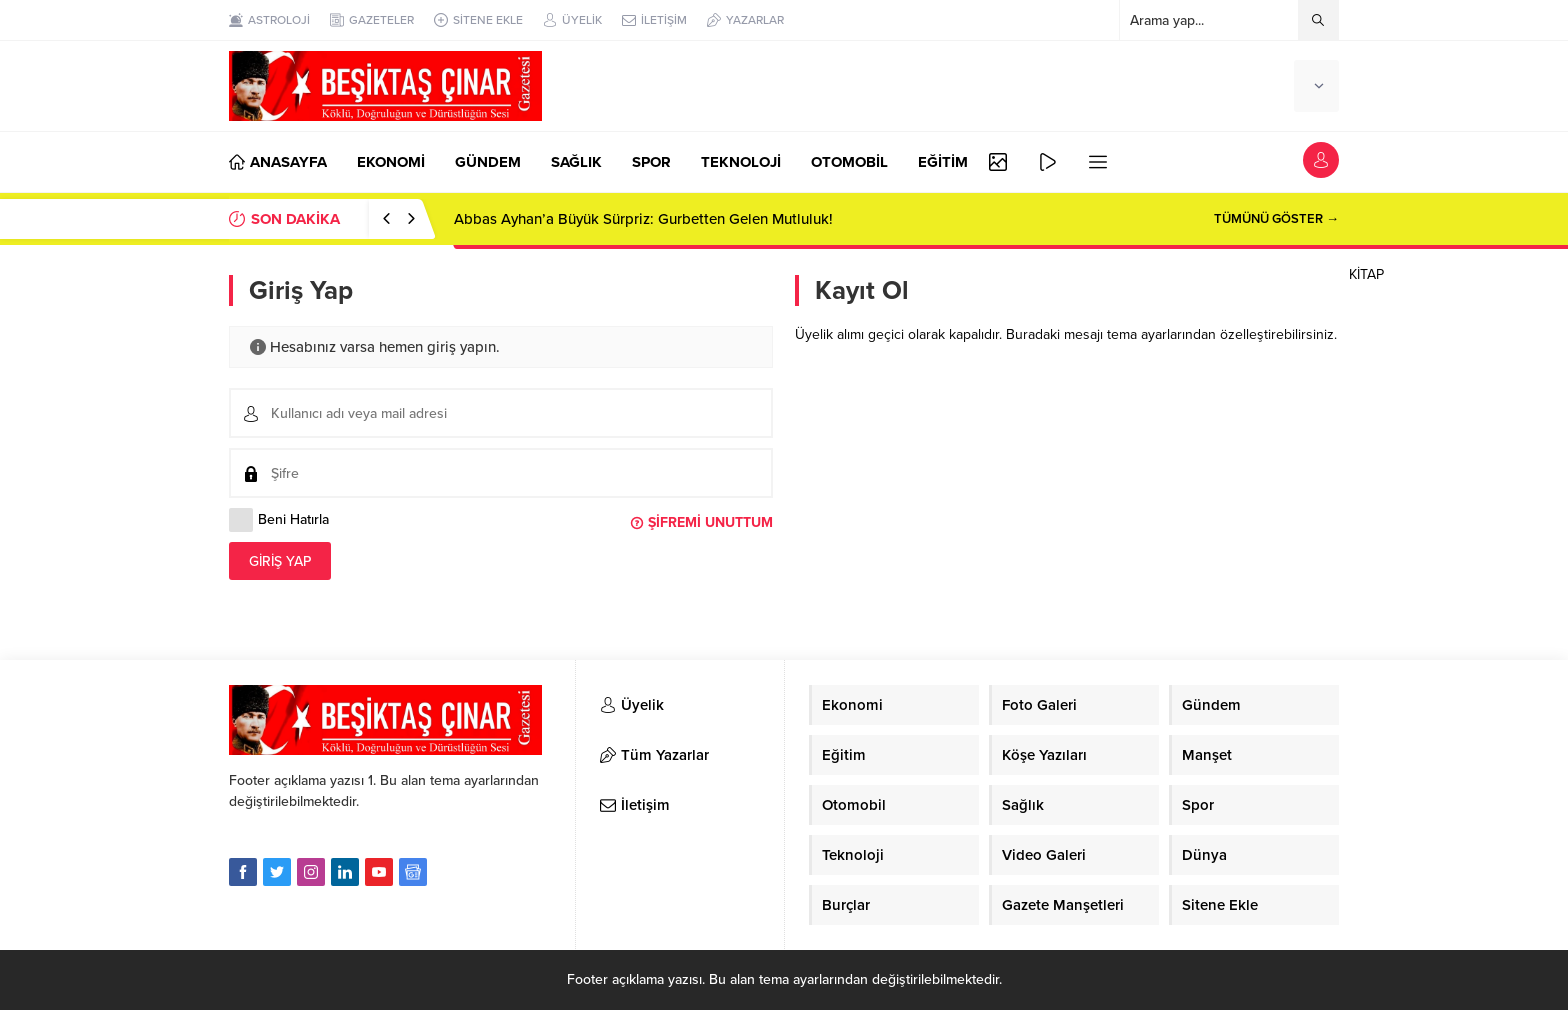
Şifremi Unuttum (710, 522)
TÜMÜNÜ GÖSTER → (1276, 219)
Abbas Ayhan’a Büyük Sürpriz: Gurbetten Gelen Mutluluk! (643, 219)
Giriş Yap (280, 561)
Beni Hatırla (279, 520)
